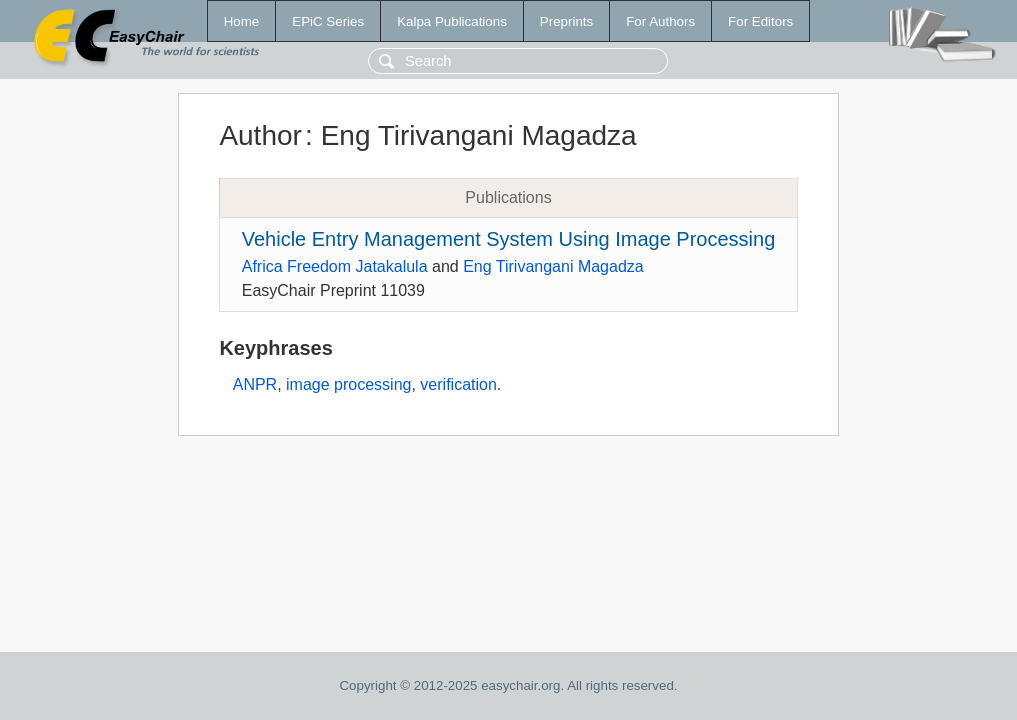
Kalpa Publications (452, 21)
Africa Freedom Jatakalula (335, 266)
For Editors (760, 21)
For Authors (660, 21)
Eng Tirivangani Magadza (553, 266)
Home (242, 21)
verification (458, 384)
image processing (348, 384)
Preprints (566, 21)
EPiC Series (328, 21)
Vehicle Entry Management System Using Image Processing (509, 239)
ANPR (255, 384)
